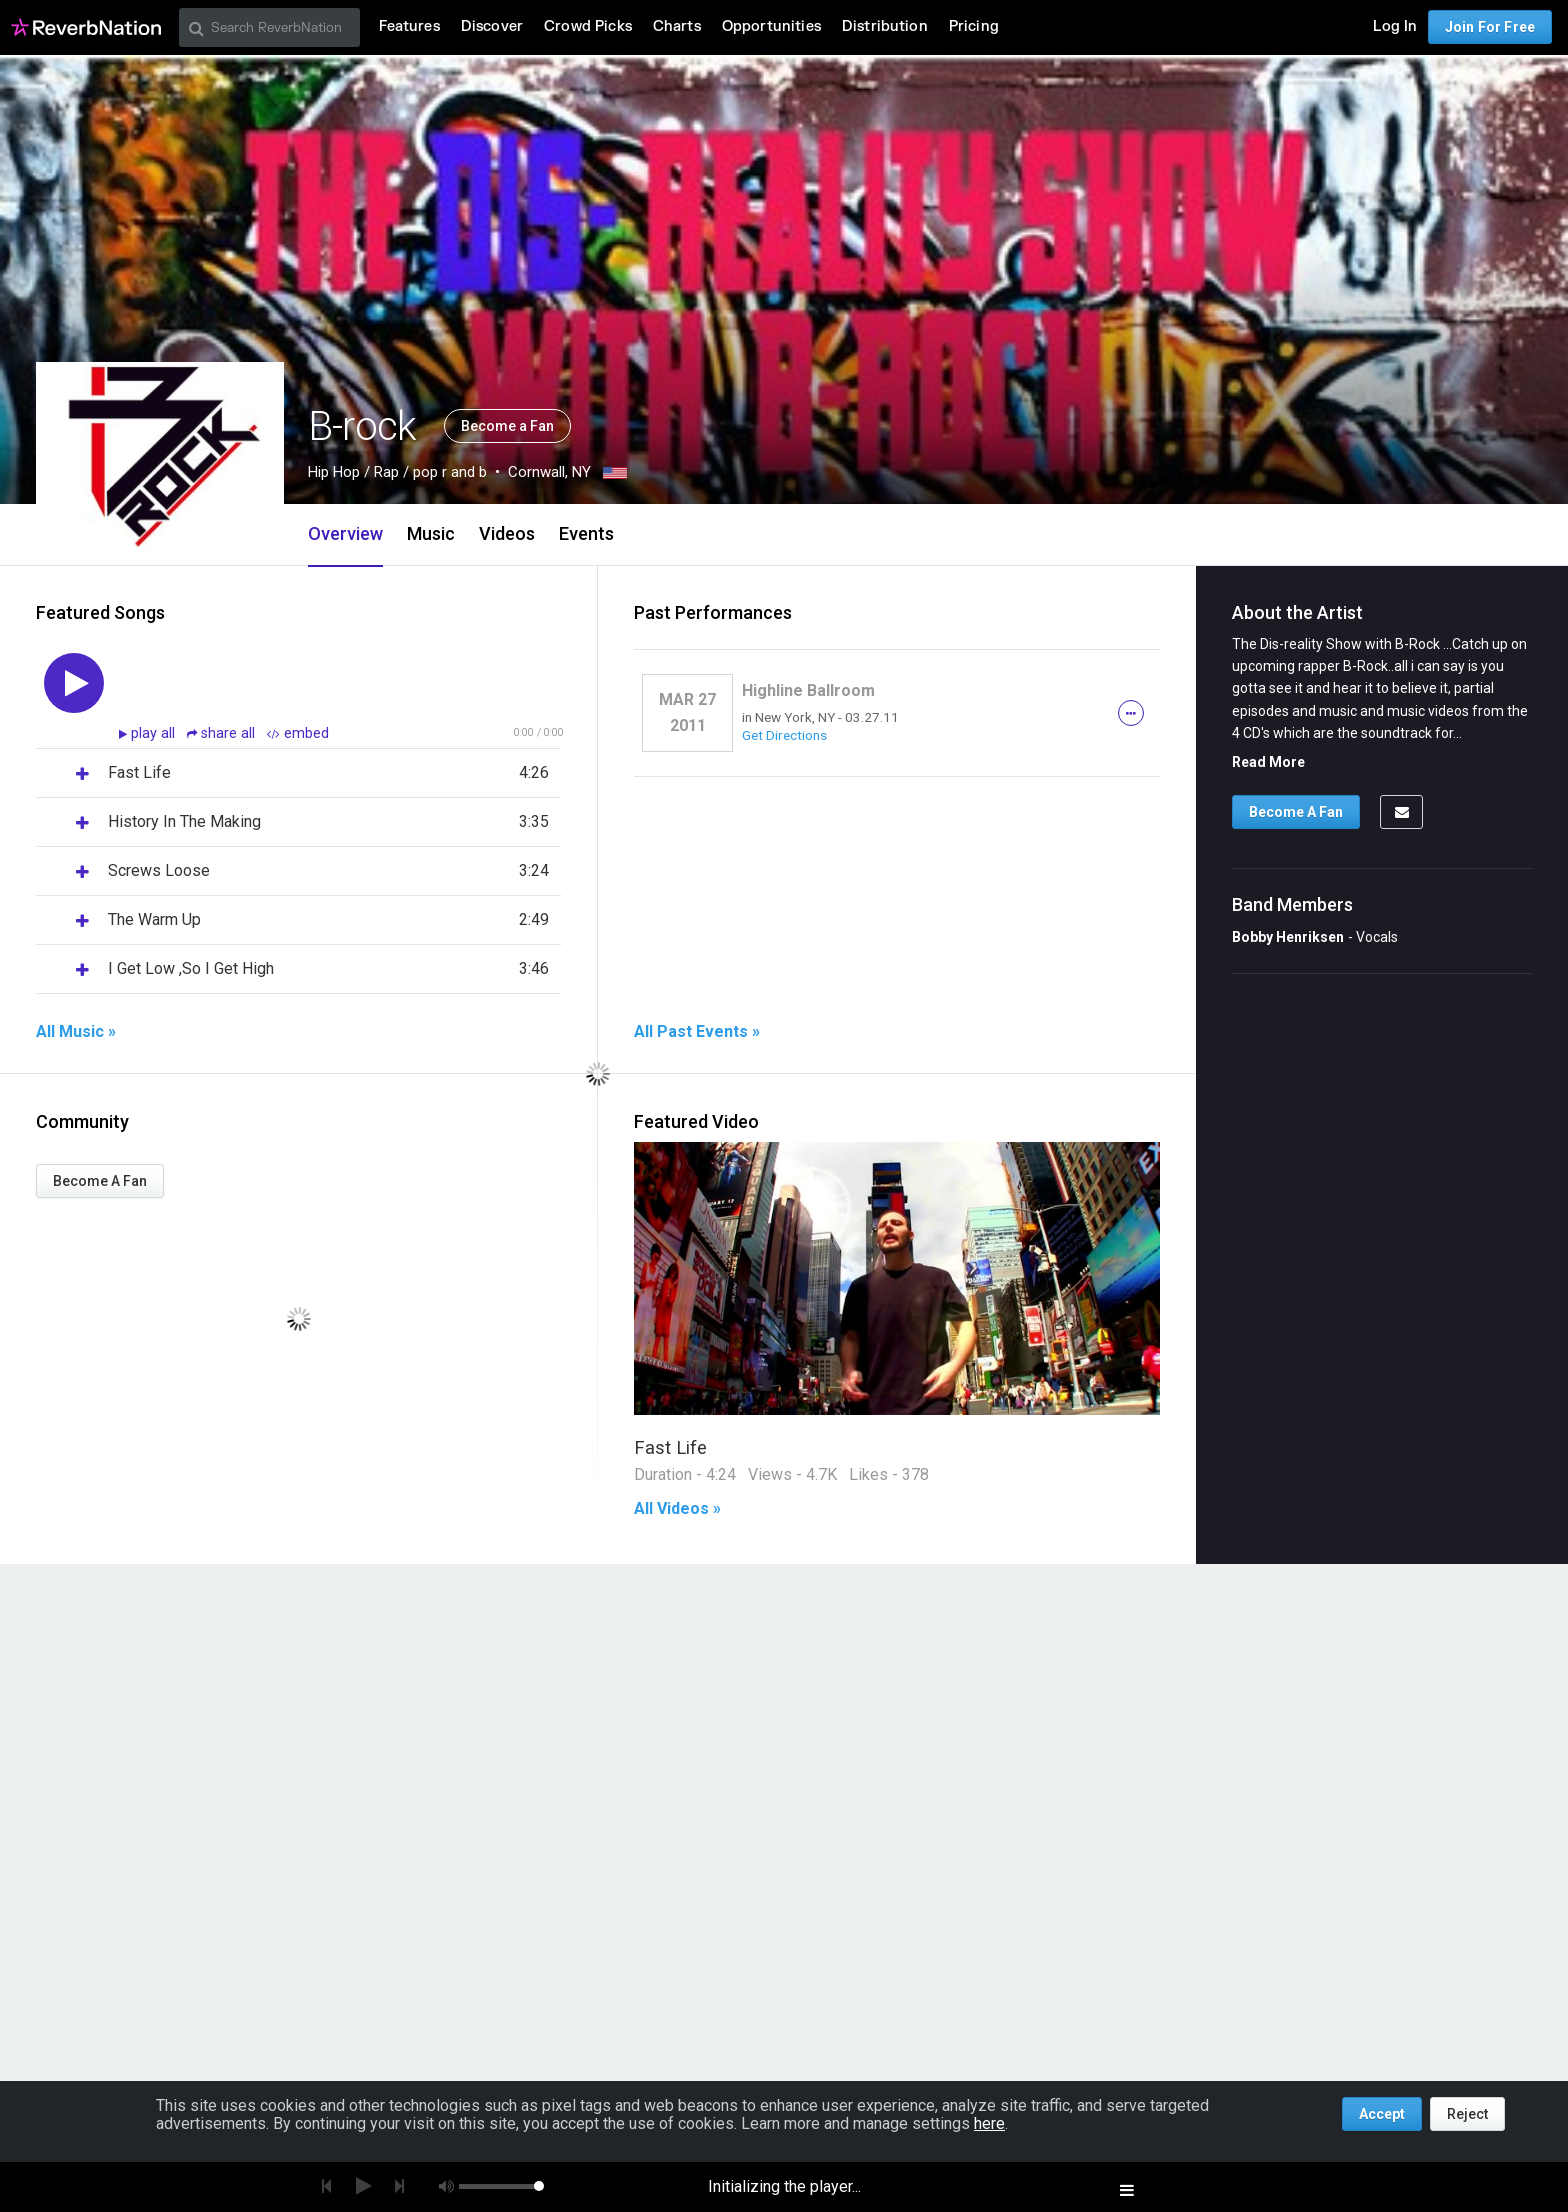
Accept (1382, 2114)
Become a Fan (507, 426)
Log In (1395, 26)
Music (431, 533)
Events (586, 533)
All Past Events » (697, 1032)
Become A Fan (100, 1181)
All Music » (76, 1032)
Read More (1268, 762)
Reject (1467, 2114)
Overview (345, 533)
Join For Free (1490, 27)
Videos (507, 533)
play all (155, 733)
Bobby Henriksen (1288, 937)
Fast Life (670, 1447)
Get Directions (784, 735)
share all (223, 733)
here (989, 2123)
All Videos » (677, 1509)
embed (298, 733)
